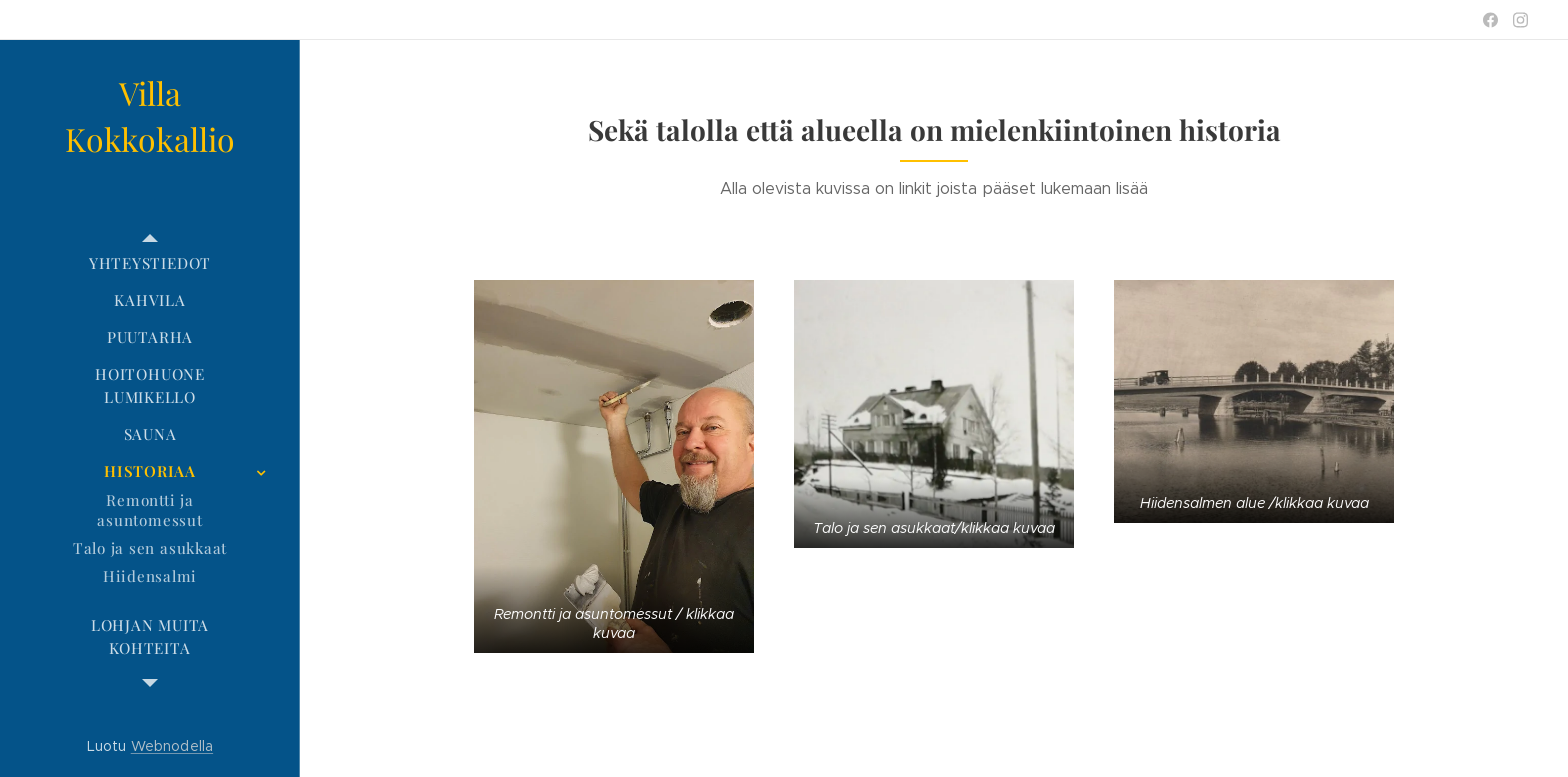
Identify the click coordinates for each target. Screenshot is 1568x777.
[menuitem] (150, 263)
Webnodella (172, 746)
